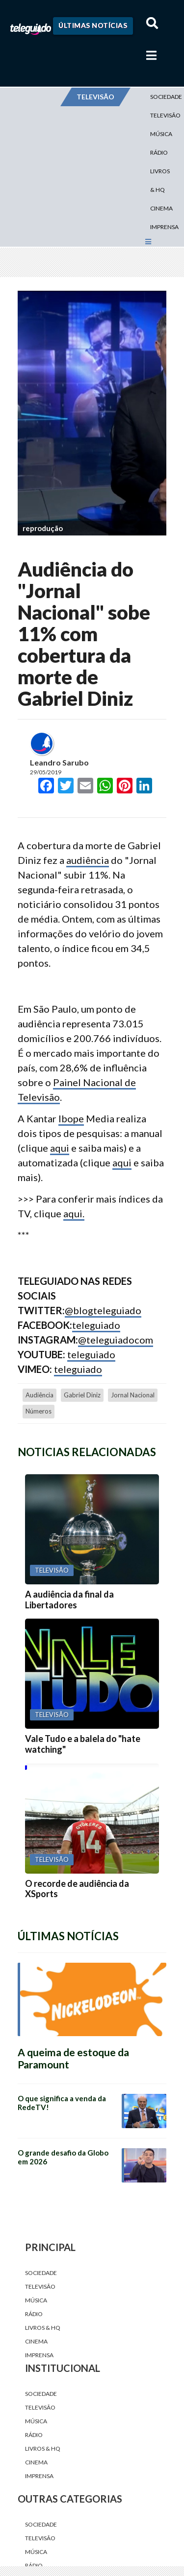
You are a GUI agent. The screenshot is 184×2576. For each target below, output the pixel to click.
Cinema (161, 208)
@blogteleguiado (103, 1310)
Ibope (71, 1118)
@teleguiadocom (115, 1340)
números (39, 1411)
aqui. (73, 1213)
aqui (59, 1148)
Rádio (159, 152)
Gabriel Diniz (82, 1395)
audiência (87, 860)
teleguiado (96, 1325)
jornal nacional (133, 1395)
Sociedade (41, 2272)
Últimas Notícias (92, 25)
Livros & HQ (160, 180)
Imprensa (164, 227)
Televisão (40, 2286)
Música (161, 134)
